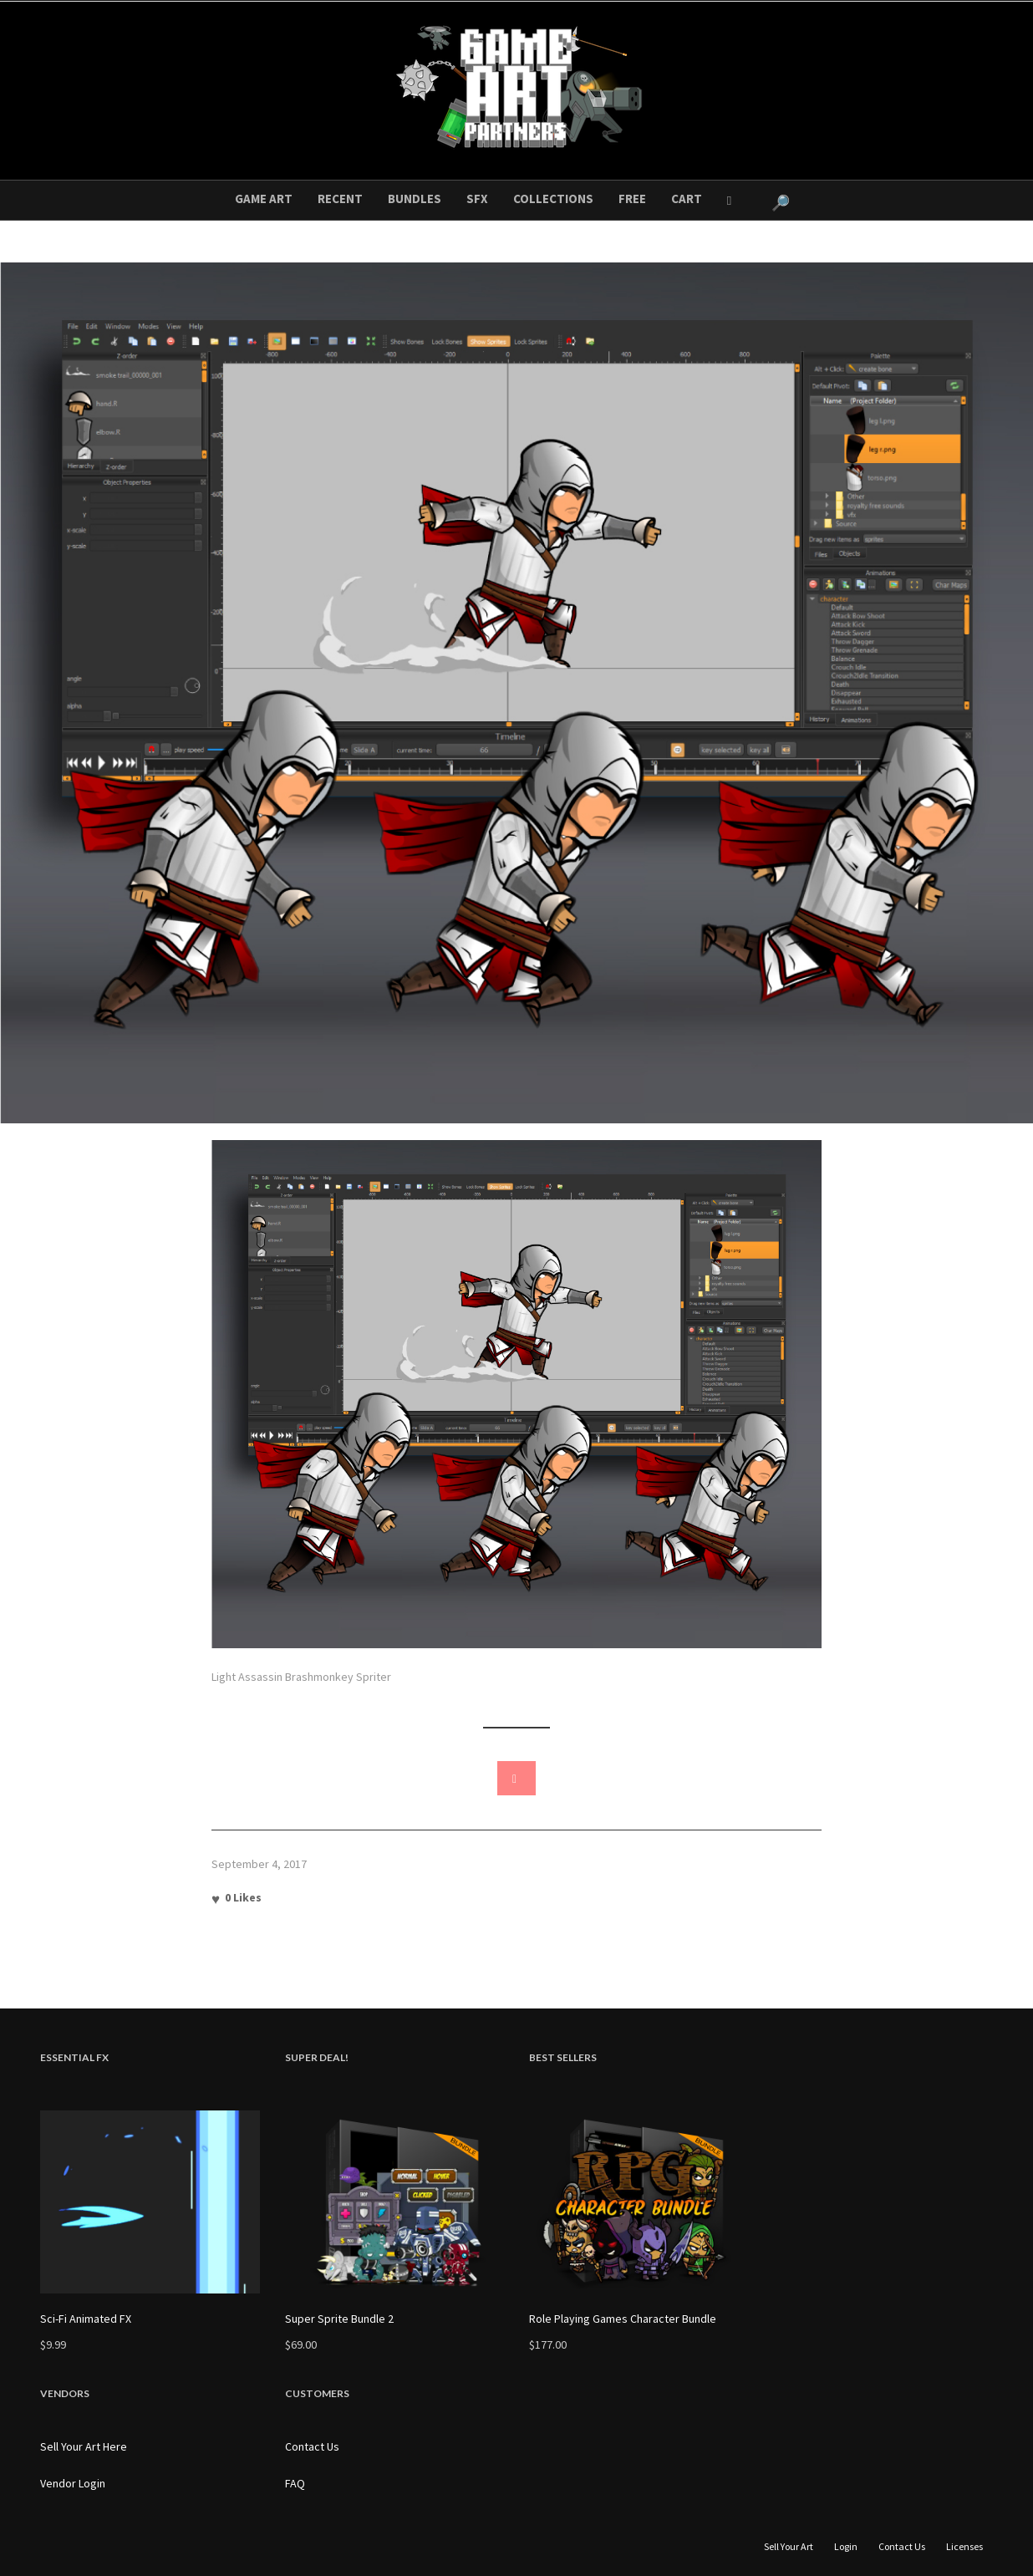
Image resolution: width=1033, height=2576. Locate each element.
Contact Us (312, 2446)
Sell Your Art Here (83, 2446)
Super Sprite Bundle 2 (339, 2318)
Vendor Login (72, 2483)
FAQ (295, 2483)
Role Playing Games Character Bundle (622, 2318)
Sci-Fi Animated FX (85, 2318)
